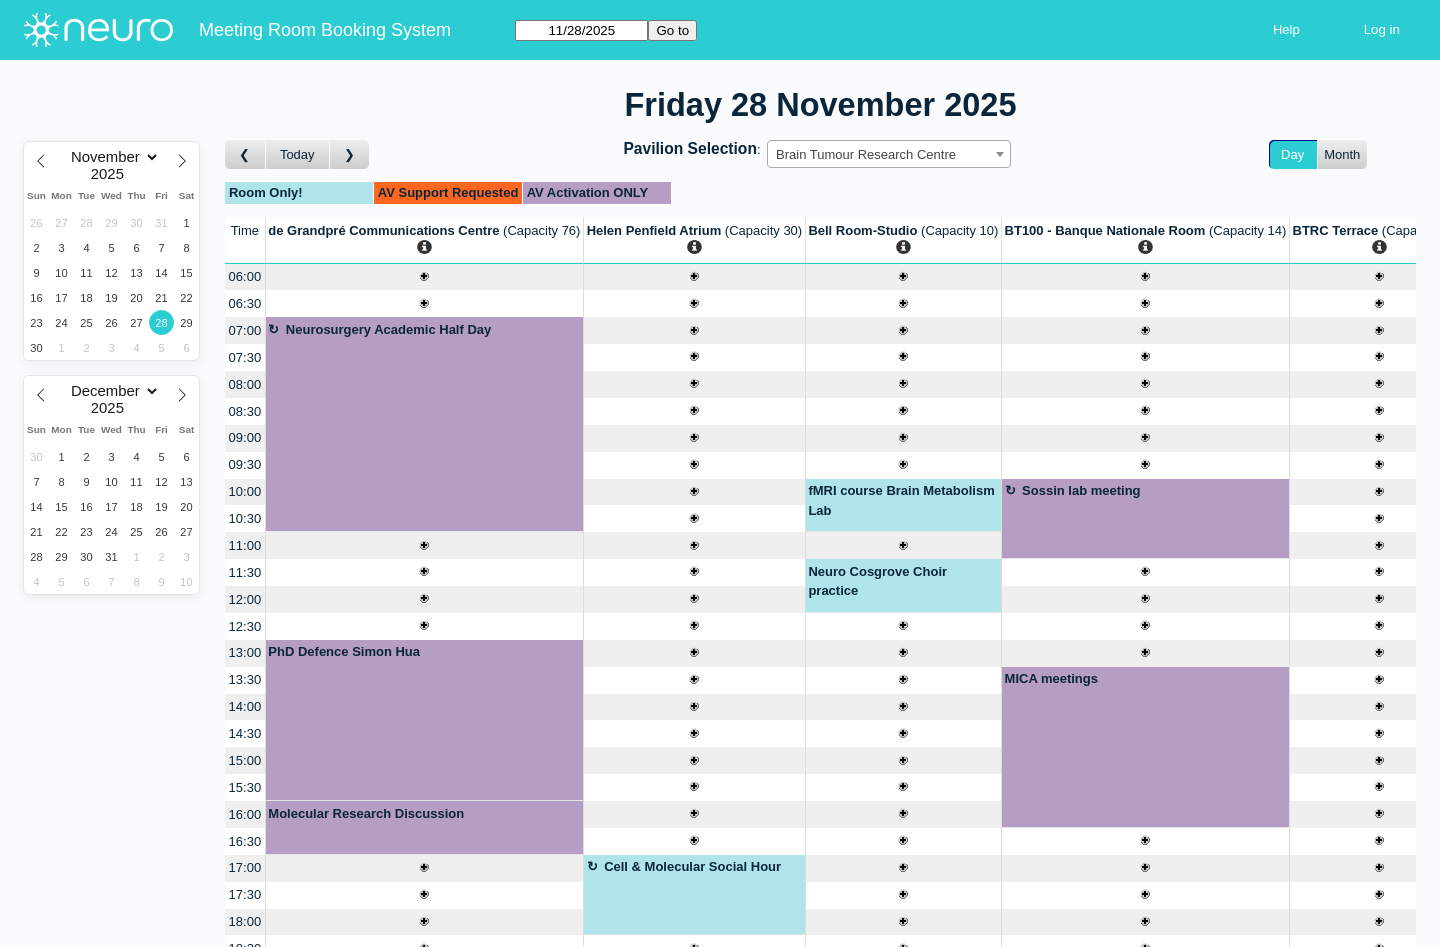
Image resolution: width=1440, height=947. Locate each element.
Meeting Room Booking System (325, 30)
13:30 (245, 679)
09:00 (245, 437)
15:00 (245, 760)
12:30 (245, 626)
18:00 (245, 921)
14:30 (245, 733)
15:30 (245, 787)
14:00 (245, 706)
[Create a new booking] (424, 277)
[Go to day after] (350, 154)
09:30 (245, 464)
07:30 (245, 357)
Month (1342, 154)
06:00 (245, 276)
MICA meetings (1051, 678)
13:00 (245, 652)
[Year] (112, 174)
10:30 (245, 518)
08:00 (245, 384)
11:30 (245, 572)
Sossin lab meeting (1081, 490)
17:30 (245, 894)
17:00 (245, 867)
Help (1286, 29)
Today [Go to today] (297, 154)
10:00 (245, 491)
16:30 (245, 841)
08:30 (245, 411)
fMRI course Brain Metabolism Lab (901, 500)
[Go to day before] (245, 154)
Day (1292, 154)
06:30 (245, 303)
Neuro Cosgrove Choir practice (877, 581)
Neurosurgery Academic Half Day (388, 329)
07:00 (245, 330)
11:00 (245, 545)
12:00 (245, 599)
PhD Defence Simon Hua (344, 651)
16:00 (245, 814)
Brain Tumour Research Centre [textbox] (866, 154)
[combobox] (889, 154)
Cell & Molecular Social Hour (692, 866)
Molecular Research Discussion (366, 813)
